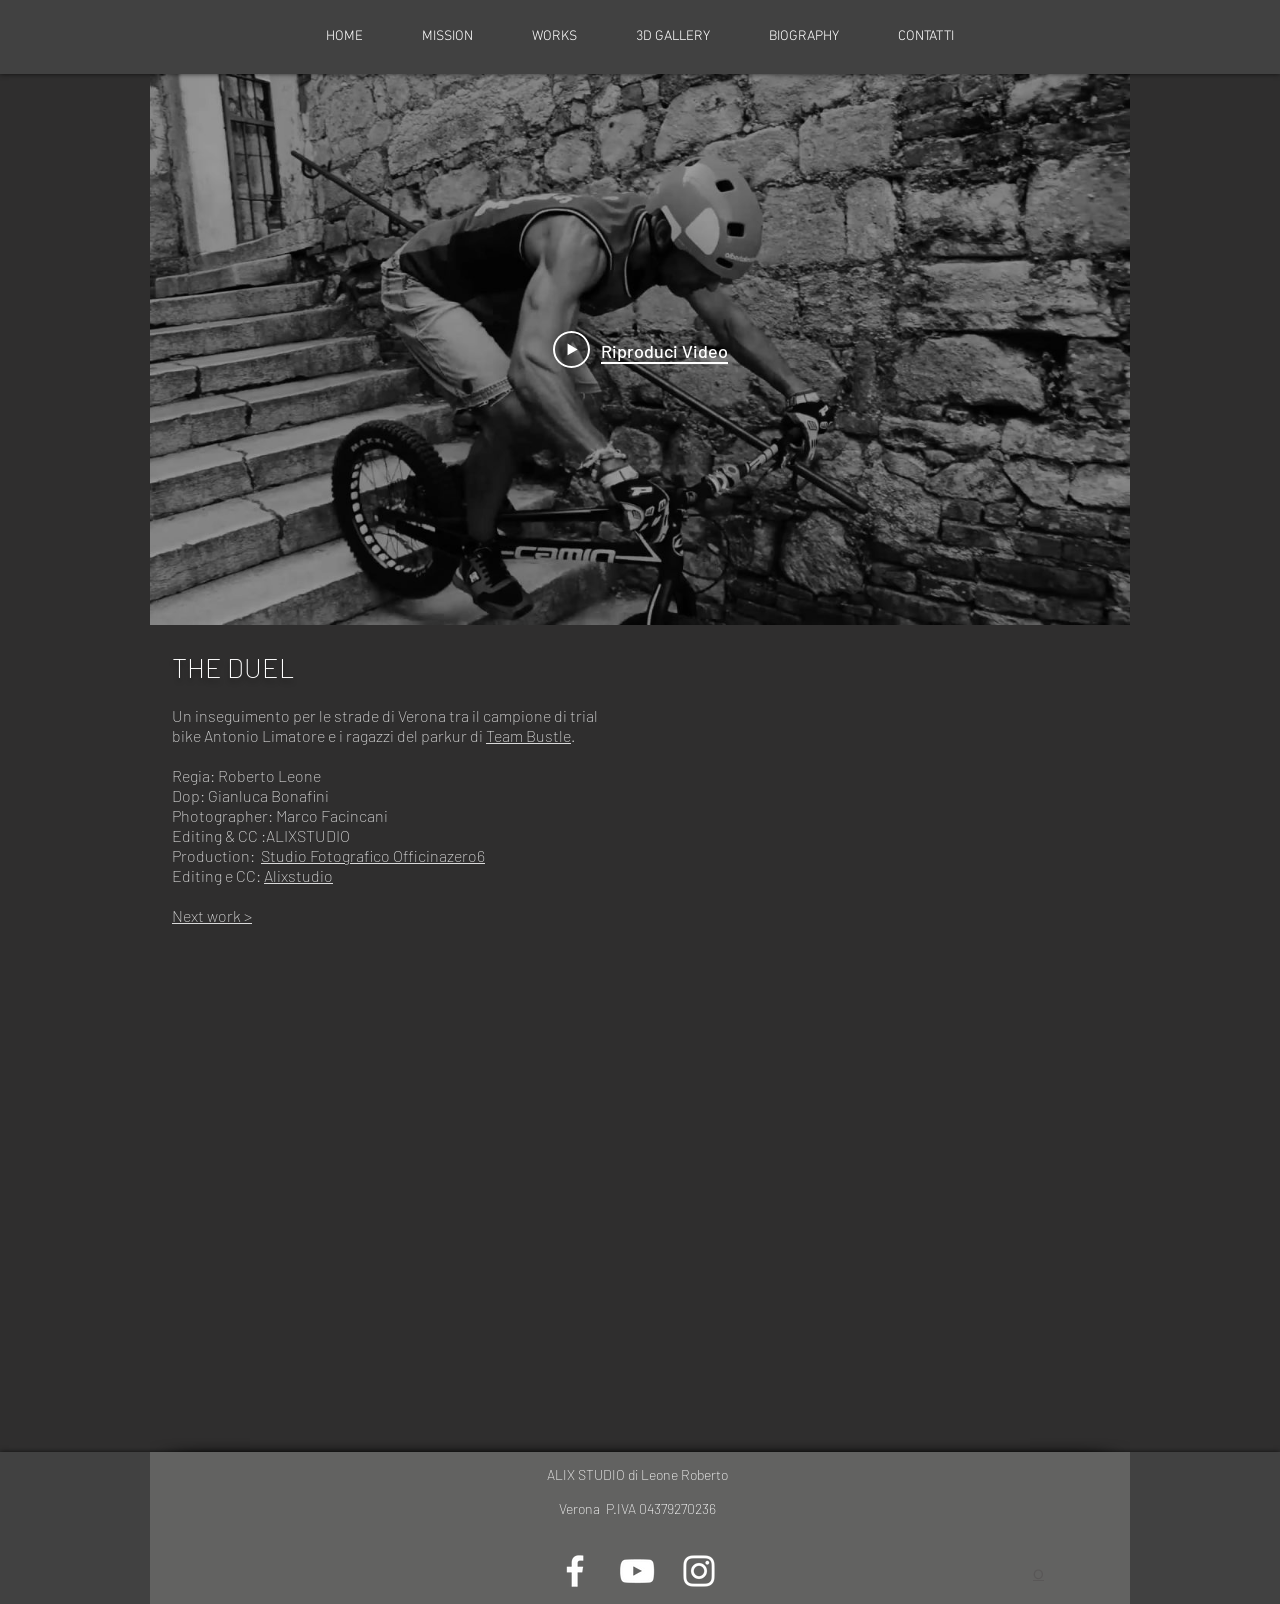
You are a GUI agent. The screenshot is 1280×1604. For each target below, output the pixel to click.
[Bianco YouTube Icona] (637, 1571)
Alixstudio (298, 875)
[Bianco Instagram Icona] (699, 1571)
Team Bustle (528, 735)
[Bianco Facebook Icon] (575, 1571)
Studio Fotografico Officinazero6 (373, 855)
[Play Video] (640, 350)
